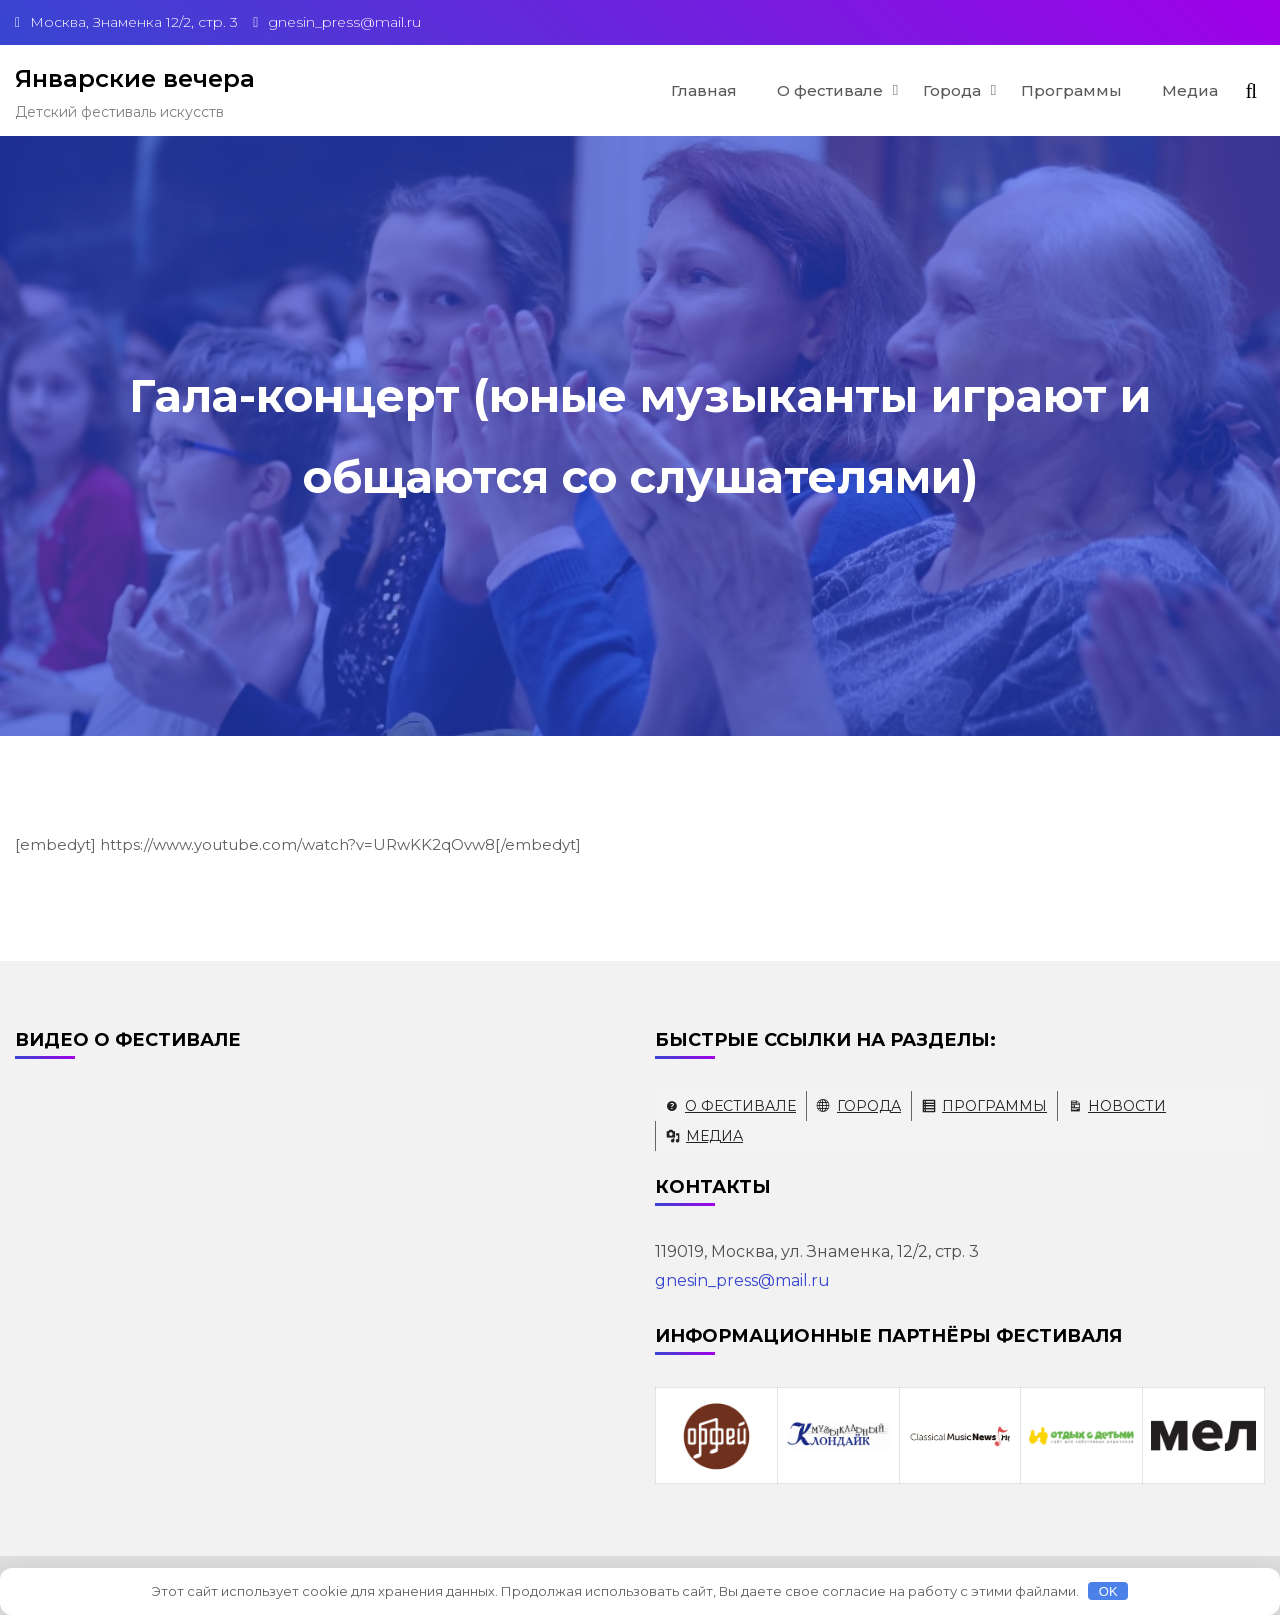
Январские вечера (135, 78)
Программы (1071, 90)
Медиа (1190, 90)
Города (952, 90)
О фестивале (830, 90)
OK (1108, 1591)
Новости (1127, 1106)
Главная (704, 90)
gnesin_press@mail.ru (742, 1280)
